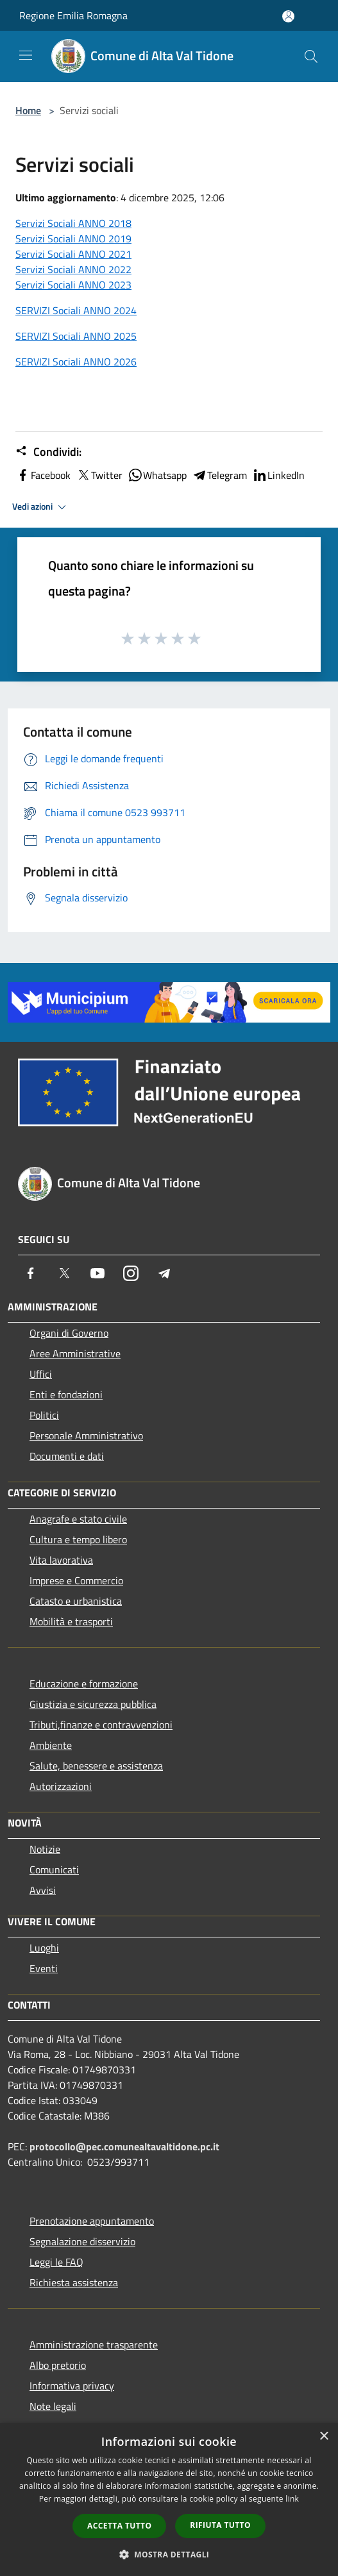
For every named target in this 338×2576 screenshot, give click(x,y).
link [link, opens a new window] (292, 2498)
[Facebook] (31, 1273)
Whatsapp (157, 475)
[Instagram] (131, 1273)
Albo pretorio (58, 2365)
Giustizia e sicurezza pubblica (93, 1704)
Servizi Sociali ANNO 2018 (73, 223)
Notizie (45, 1849)
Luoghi (44, 1947)
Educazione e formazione (84, 1683)
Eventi (44, 1968)
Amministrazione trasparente (94, 2344)
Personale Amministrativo (86, 1435)
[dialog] (169, 2499)
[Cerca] (311, 56)
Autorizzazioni (61, 1786)
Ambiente (51, 1745)
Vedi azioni (41, 507)
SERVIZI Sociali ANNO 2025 (76, 336)
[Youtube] (97, 1273)
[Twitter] (64, 1273)
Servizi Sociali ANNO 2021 (73, 254)
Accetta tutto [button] (119, 2525)
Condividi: (48, 452)
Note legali (53, 2406)
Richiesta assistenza (74, 2282)
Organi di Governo (69, 1333)
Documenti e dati (67, 1456)
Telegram (219, 475)
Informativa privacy (72, 2385)
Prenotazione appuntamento (92, 2221)
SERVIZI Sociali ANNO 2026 (76, 361)
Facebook (43, 475)
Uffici (41, 1374)
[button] (169, 2554)
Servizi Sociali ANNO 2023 (73, 284)
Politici (44, 1415)
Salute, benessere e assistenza (96, 1765)
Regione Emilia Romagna (73, 15)
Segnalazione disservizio (82, 2241)
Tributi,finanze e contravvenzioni (101, 1724)
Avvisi (43, 1890)
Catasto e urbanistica (76, 1601)
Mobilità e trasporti (71, 1621)
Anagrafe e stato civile (78, 1518)
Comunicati (54, 1869)
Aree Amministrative (75, 1353)
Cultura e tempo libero (78, 1539)
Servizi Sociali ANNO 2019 (73, 238)
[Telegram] (164, 1273)
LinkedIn (278, 475)
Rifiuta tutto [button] (220, 2525)
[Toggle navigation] (25, 55)
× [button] (323, 2436)
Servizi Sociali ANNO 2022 (73, 269)
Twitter (99, 475)
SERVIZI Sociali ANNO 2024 (76, 310)
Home (28, 110)
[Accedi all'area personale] (288, 16)
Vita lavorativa (61, 1560)
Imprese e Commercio (76, 1580)
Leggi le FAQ (56, 2262)
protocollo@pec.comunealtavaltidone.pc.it (124, 2146)
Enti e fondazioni (66, 1394)
